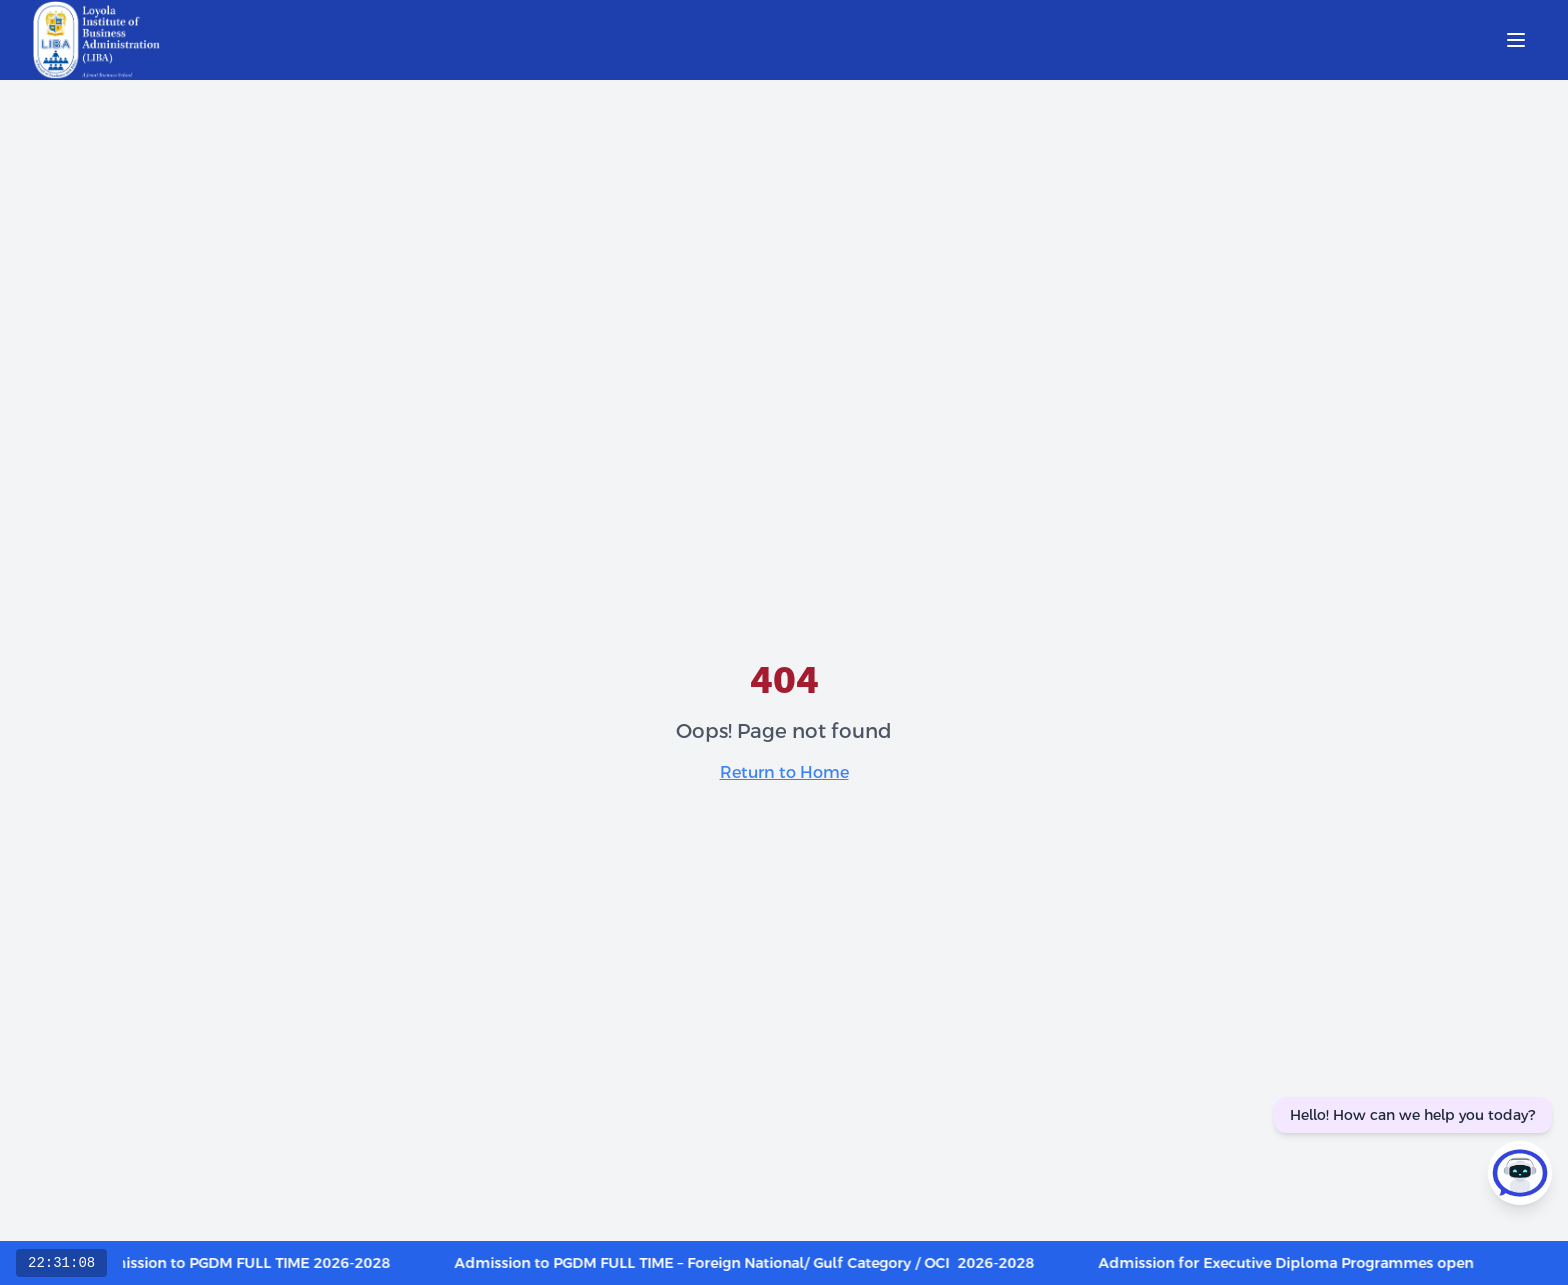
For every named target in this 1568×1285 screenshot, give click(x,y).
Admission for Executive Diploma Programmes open (1295, 1263)
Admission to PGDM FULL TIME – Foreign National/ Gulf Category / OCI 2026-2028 (754, 1263)
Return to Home (784, 772)
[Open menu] (1516, 40)
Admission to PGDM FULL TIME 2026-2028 (250, 1263)
